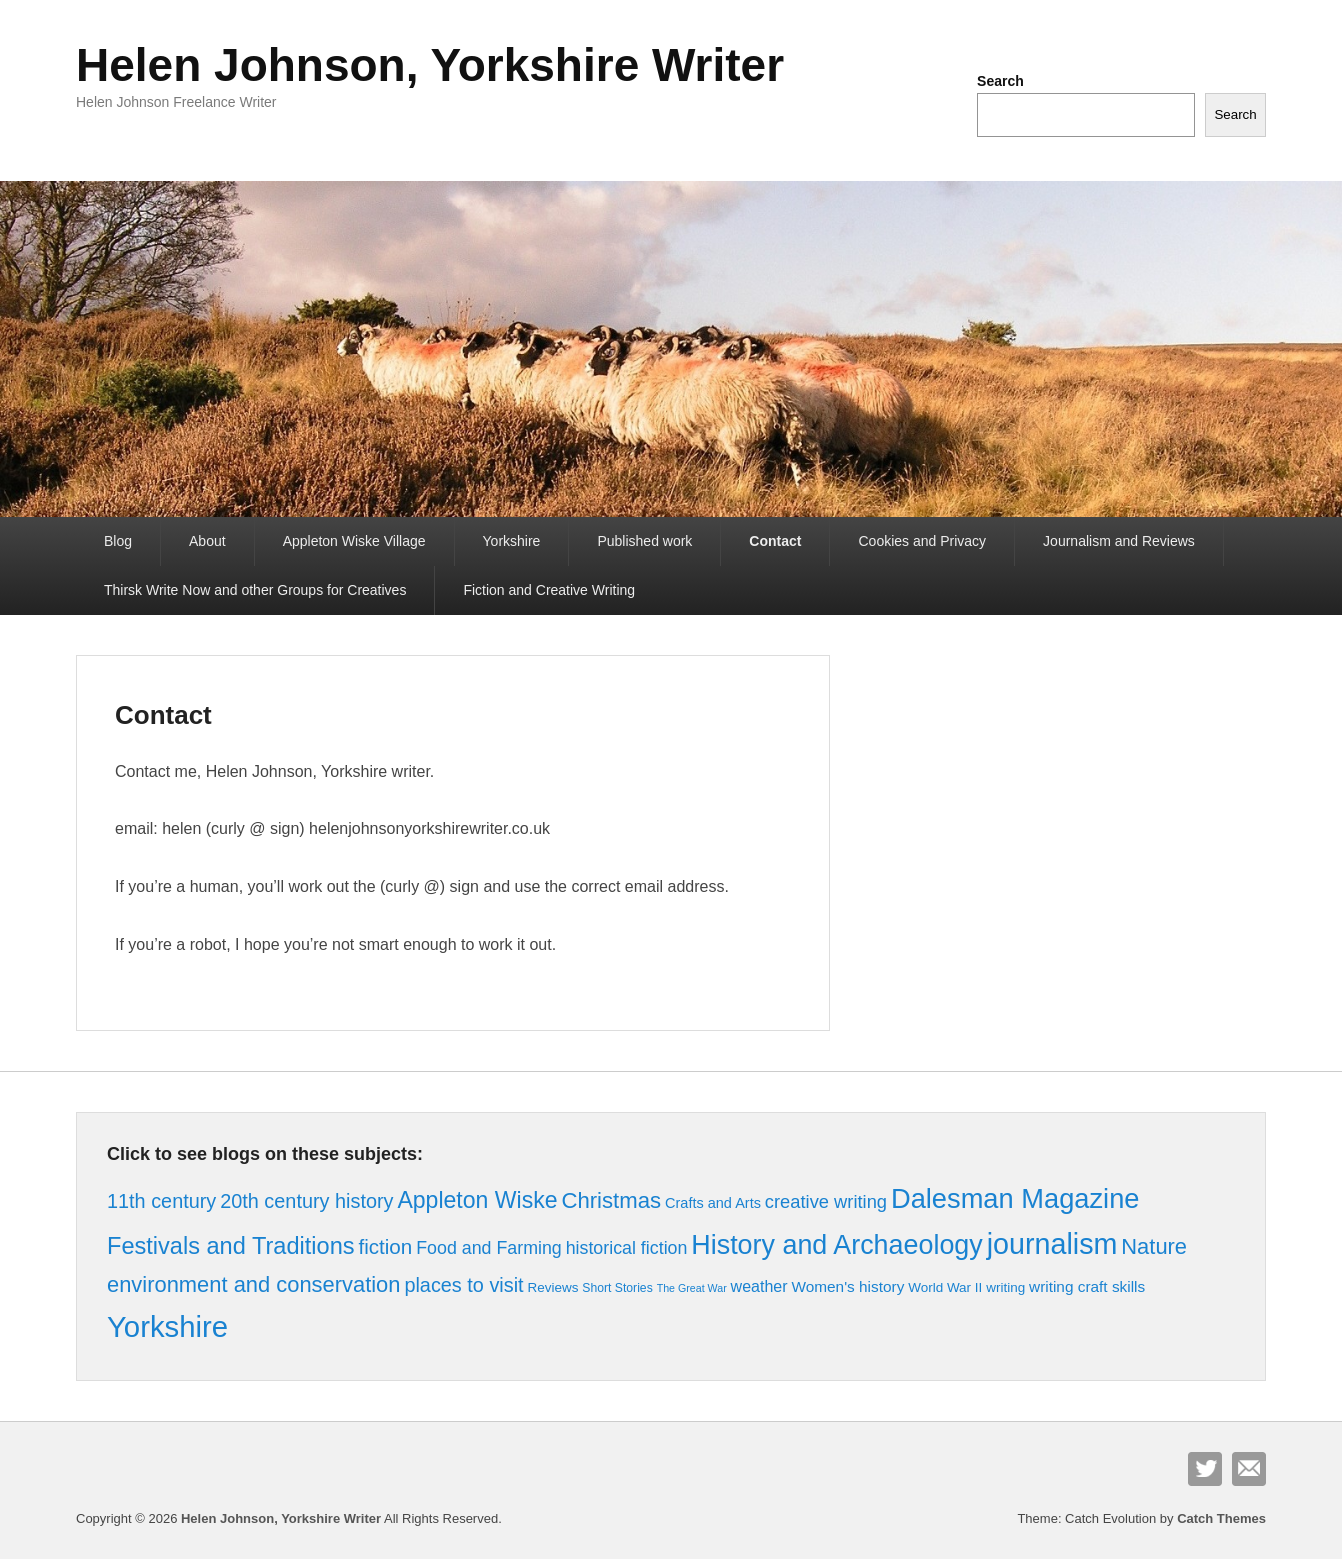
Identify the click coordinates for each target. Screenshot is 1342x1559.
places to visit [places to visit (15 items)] (463, 1285)
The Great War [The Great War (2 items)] (692, 1288)
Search (1000, 81)
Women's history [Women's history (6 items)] (847, 1286)
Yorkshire (512, 541)
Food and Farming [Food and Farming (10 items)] (489, 1248)
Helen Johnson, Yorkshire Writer (430, 65)
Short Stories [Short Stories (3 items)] (617, 1288)
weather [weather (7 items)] (759, 1286)
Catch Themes (1221, 1518)
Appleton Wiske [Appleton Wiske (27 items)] (477, 1200)
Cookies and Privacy (922, 541)
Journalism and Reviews (1119, 541)
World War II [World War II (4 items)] (945, 1287)
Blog (118, 541)
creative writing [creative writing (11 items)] (826, 1201)
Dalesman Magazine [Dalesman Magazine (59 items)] (1015, 1198)
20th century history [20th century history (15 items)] (306, 1201)
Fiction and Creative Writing (549, 590)
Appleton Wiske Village (354, 541)
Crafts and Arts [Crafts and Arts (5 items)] (713, 1203)
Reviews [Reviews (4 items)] (552, 1287)
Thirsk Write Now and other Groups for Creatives (255, 590)
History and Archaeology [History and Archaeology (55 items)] (836, 1245)
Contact (775, 541)
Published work (644, 541)
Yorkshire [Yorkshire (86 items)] (167, 1326)
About (207, 541)
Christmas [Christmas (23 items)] (611, 1200)
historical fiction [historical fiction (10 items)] (627, 1248)
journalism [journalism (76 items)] (1052, 1244)
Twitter (1205, 1469)
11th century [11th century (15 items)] (161, 1201)
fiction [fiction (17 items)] (385, 1246)
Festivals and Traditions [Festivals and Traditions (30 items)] (231, 1246)
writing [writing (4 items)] (1005, 1287)
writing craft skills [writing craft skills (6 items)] (1087, 1286)
